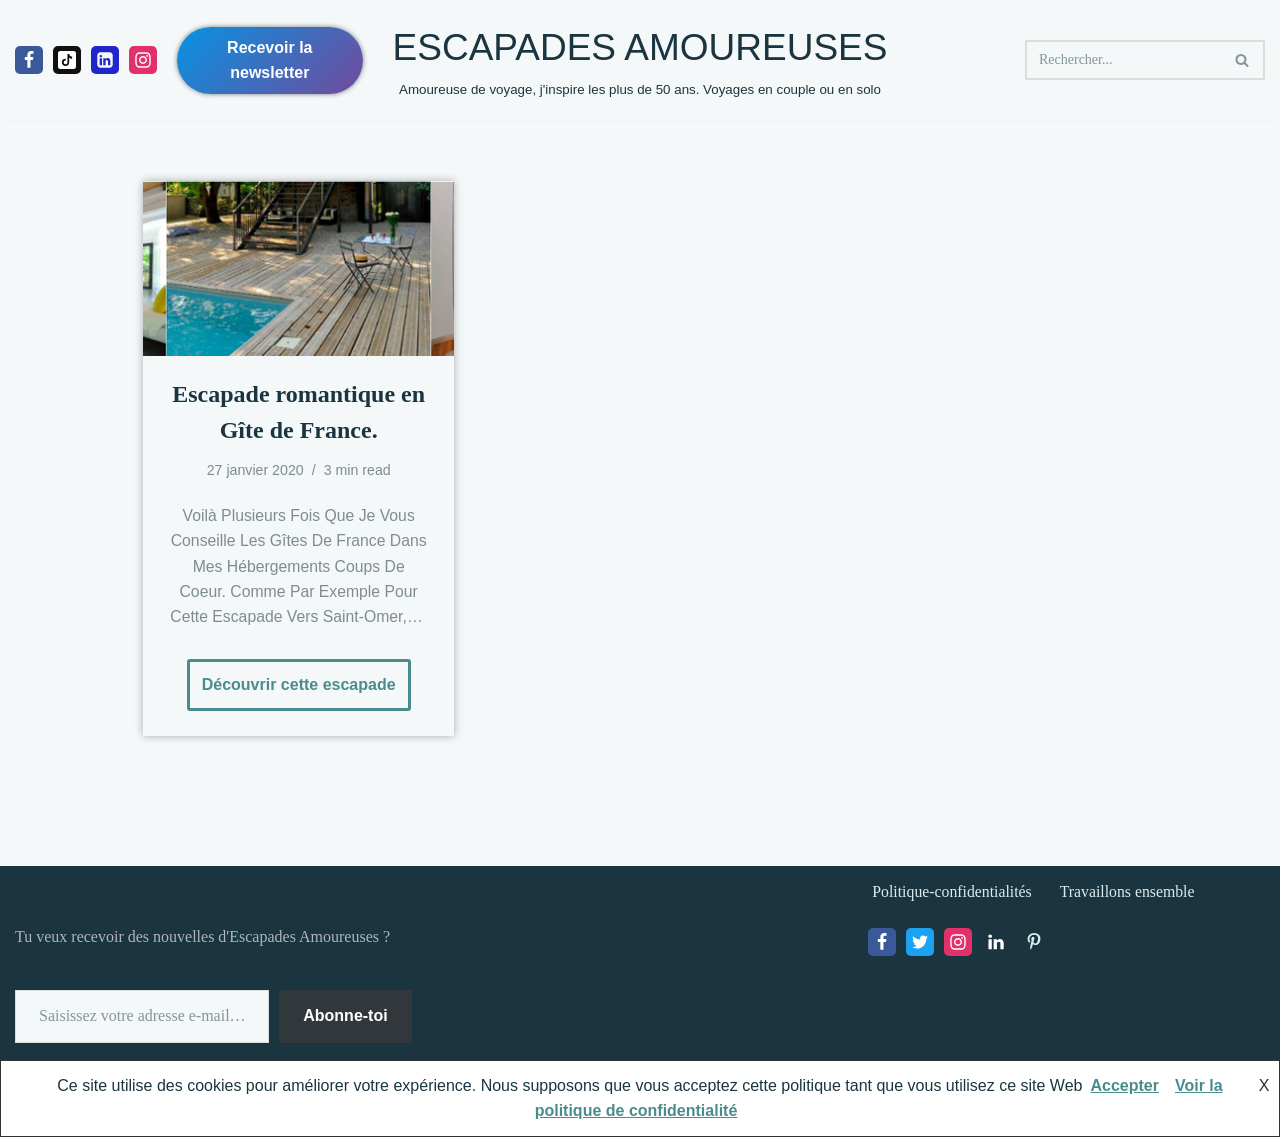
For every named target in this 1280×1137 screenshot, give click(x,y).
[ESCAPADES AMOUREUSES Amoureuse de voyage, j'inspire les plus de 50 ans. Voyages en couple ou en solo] (640, 60)
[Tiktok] (67, 60)
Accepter (1124, 1085)
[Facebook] (29, 60)
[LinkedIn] (996, 945)
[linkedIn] (105, 60)
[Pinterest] (1034, 945)
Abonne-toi (345, 1018)
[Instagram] (143, 60)
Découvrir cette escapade (291, 678)
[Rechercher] (1122, 60)
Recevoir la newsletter (269, 60)
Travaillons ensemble (1130, 893)
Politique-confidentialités (953, 893)
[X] (920, 945)
